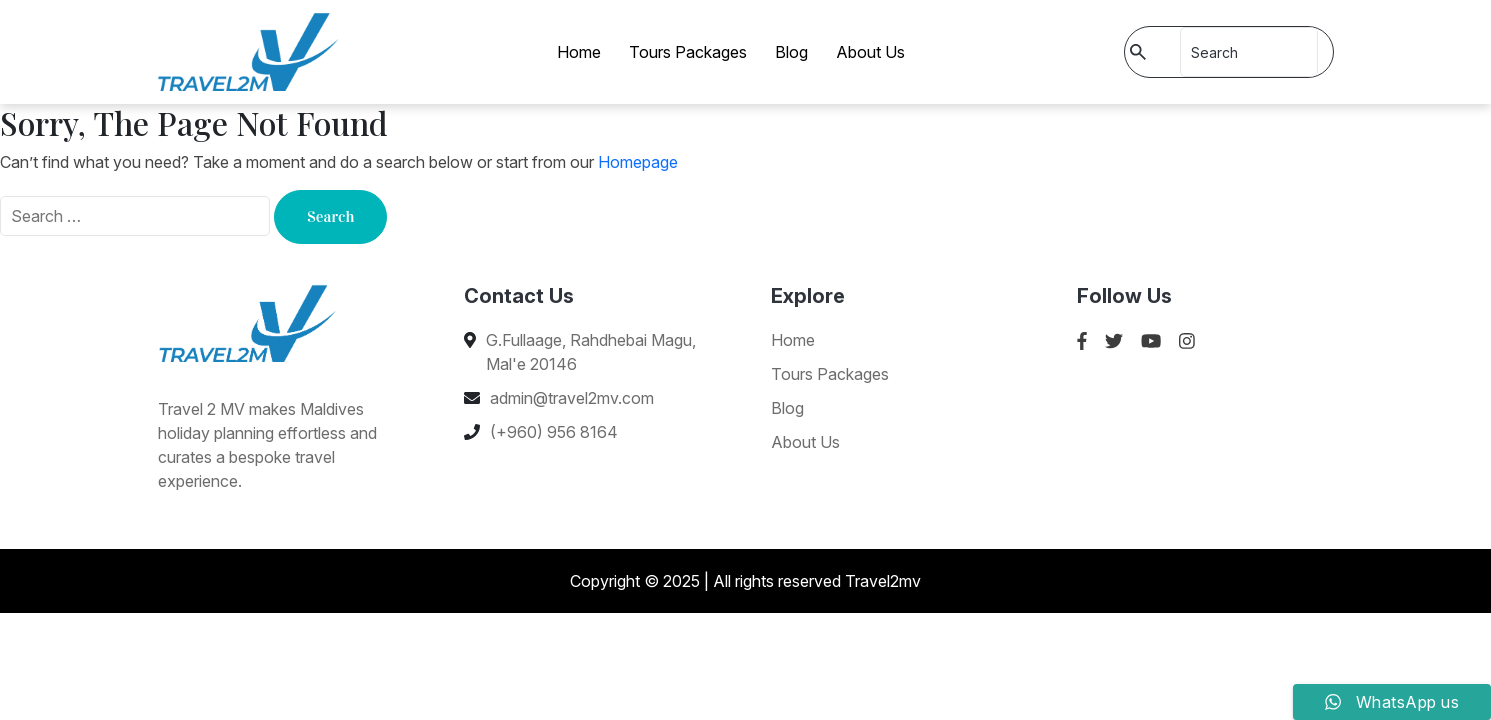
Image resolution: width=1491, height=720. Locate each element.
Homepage (638, 162)
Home (579, 52)
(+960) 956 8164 (554, 432)
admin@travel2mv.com (572, 398)
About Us (870, 52)
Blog (791, 52)
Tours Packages (688, 52)
